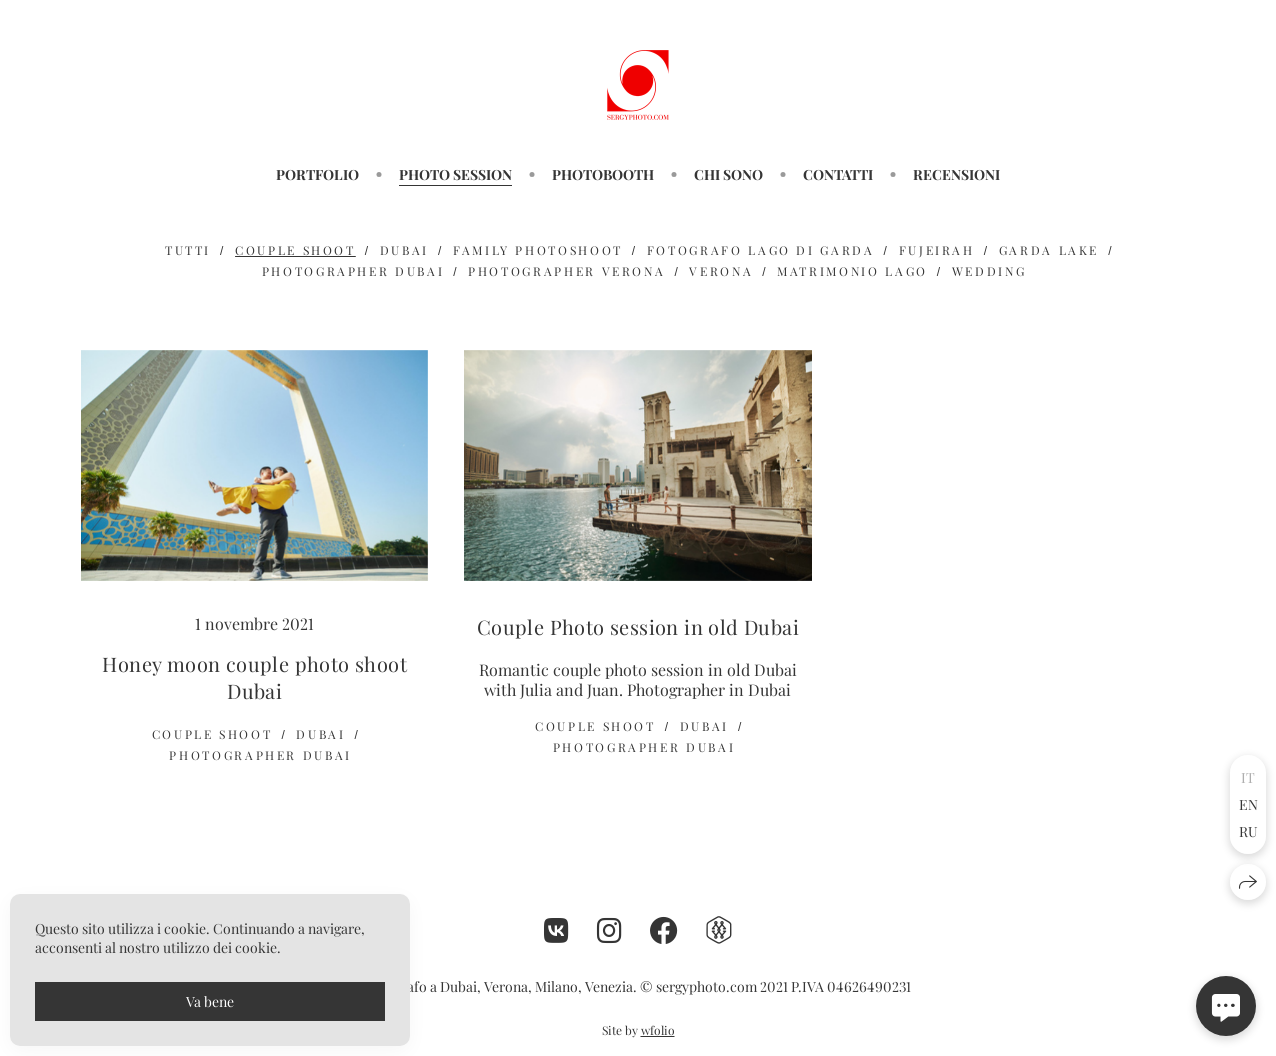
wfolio (658, 1030)
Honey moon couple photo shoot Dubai (254, 677)
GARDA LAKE (1049, 250)
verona (721, 271)
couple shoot (295, 250)
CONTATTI (838, 174)
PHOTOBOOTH (603, 174)
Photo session (455, 174)
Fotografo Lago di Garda (761, 250)
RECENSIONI (956, 174)
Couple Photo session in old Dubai (638, 626)
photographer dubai (353, 271)
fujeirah (937, 250)
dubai (404, 250)
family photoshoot (538, 250)
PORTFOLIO (317, 174)
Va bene (210, 1001)
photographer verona (566, 271)
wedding (989, 271)
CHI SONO (728, 174)
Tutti (188, 250)
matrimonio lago (852, 271)
